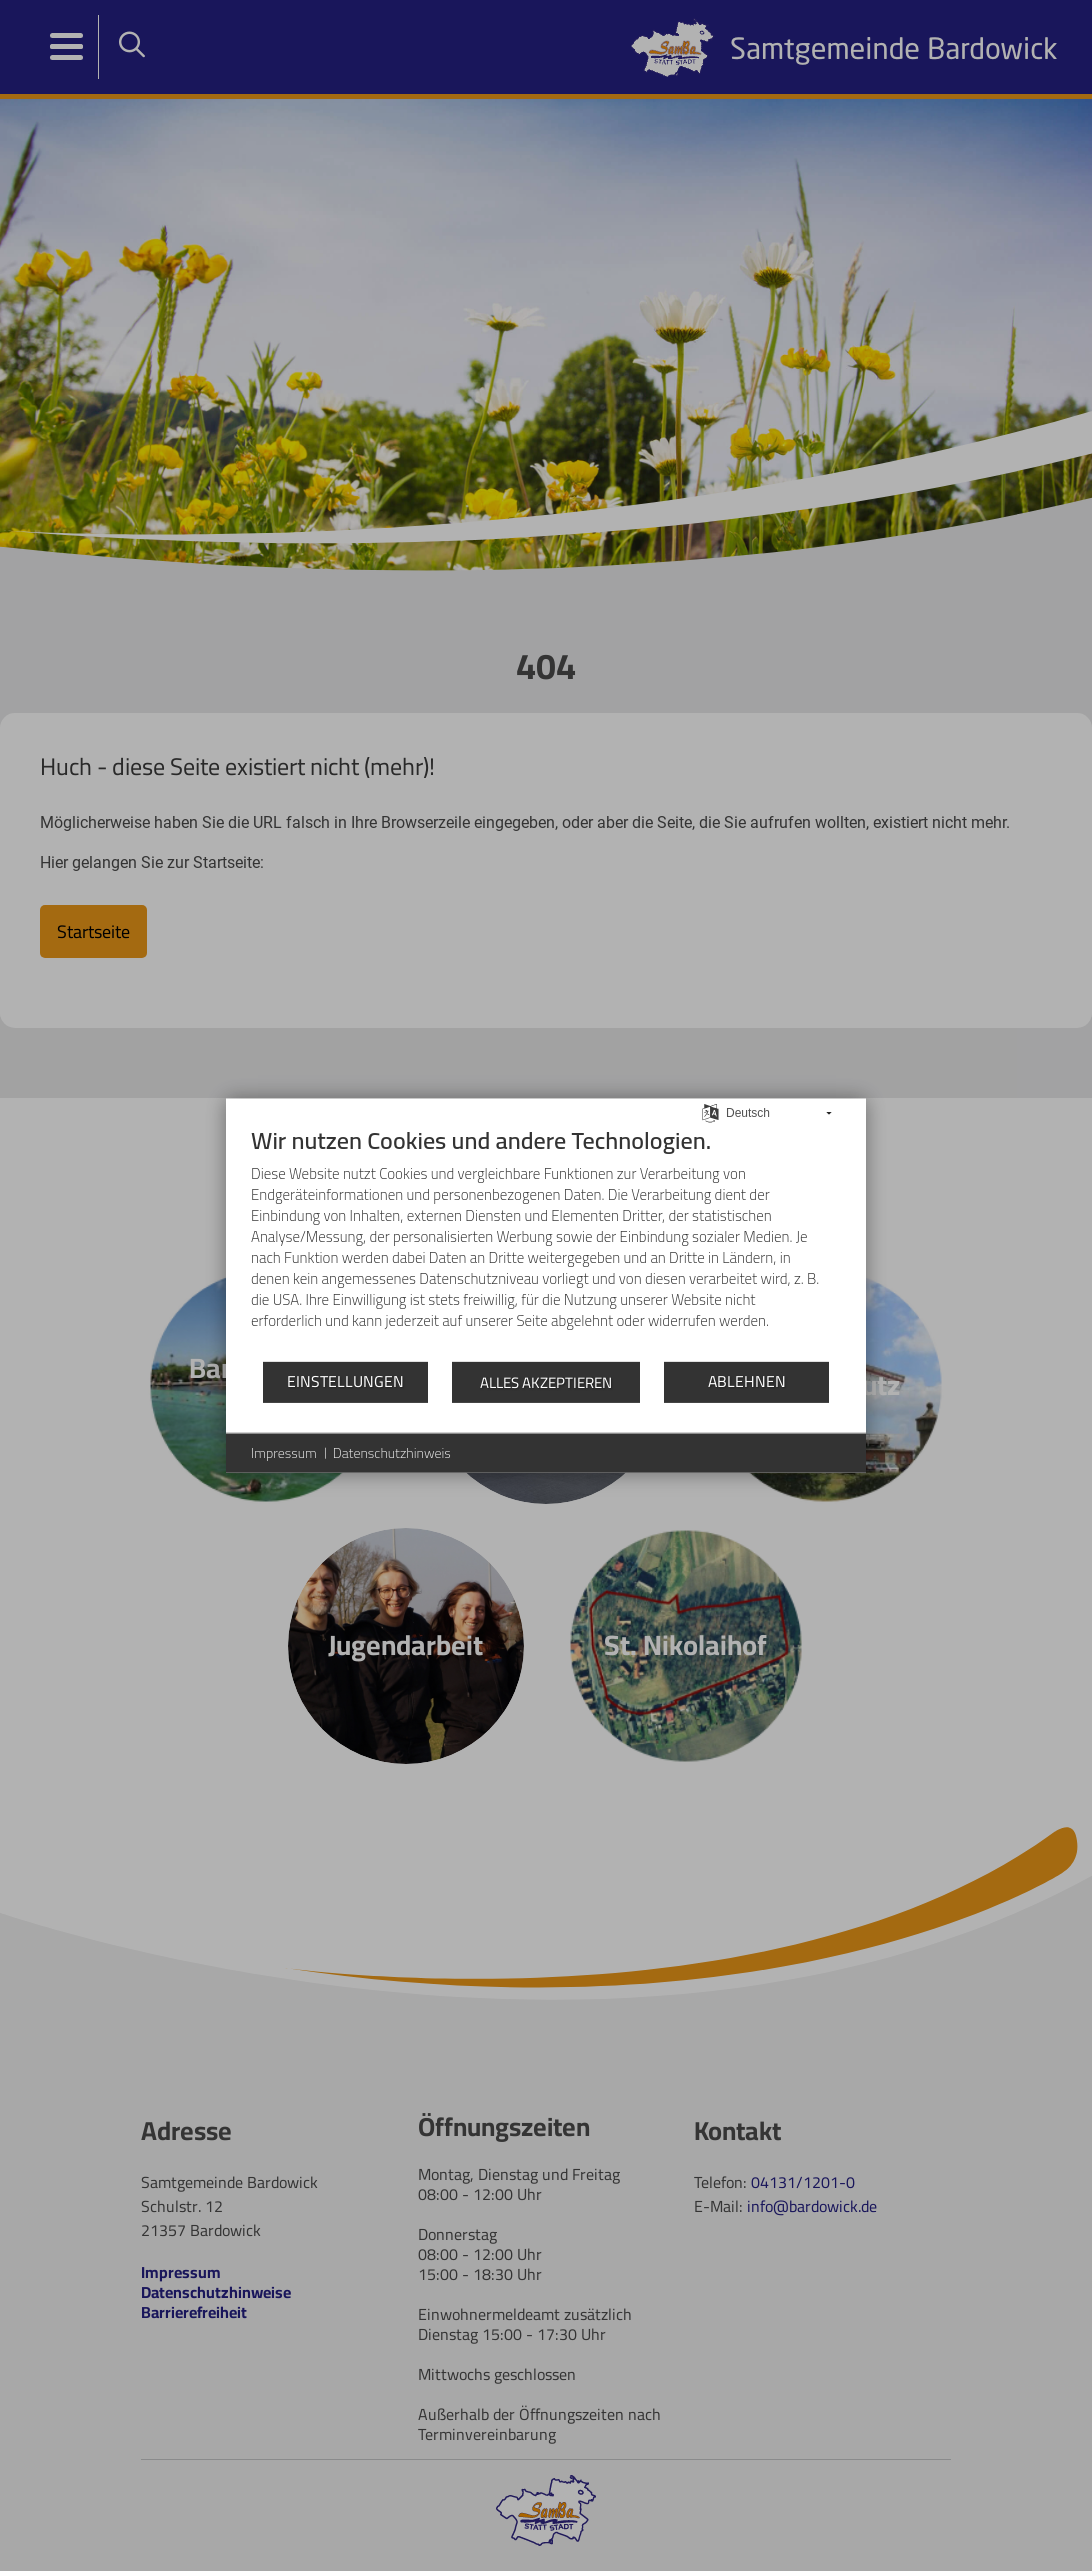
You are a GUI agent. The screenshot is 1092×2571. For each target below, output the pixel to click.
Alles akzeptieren (546, 1381)
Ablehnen (747, 1381)
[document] (546, 1242)
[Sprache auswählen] (710, 1111)
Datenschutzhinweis (392, 1453)
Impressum (284, 1453)
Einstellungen (345, 1381)
